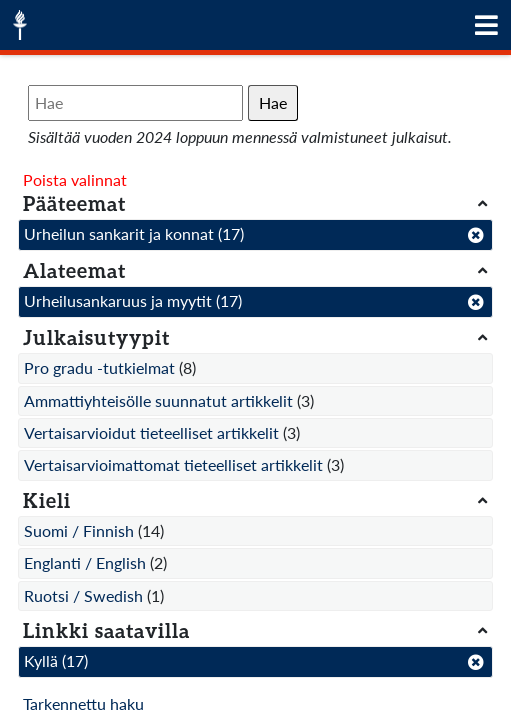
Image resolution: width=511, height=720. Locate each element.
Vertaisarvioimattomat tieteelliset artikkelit (173, 464)
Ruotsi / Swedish (83, 595)
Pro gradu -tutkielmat (99, 367)
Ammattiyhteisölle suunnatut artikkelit (158, 400)
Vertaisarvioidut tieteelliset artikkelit (151, 432)
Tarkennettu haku (83, 703)
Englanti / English (85, 562)
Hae (273, 102)
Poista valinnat (75, 179)
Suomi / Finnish (79, 530)
